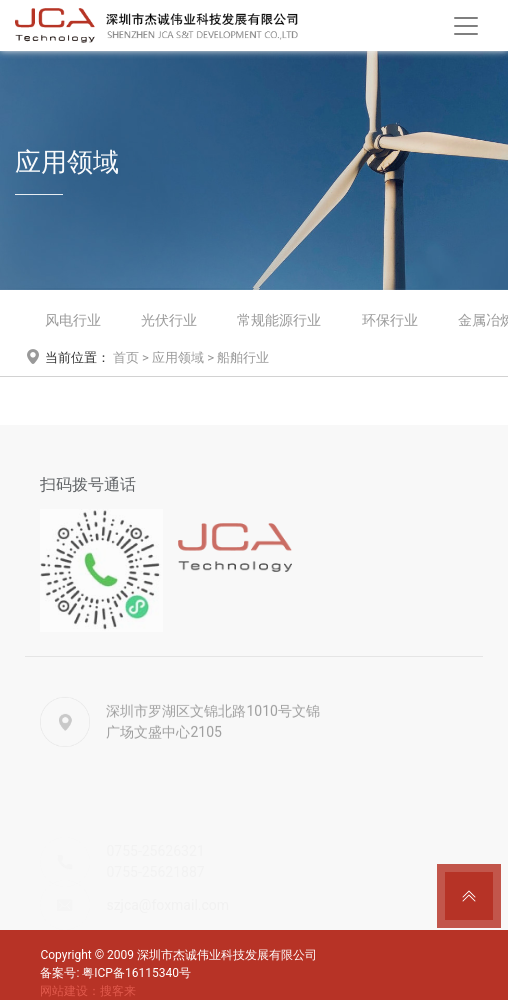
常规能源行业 (279, 320)
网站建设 (64, 991)
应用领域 (178, 357)
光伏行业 (169, 320)
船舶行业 (243, 357)
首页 (126, 357)
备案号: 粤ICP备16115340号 (115, 973)
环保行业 (390, 320)
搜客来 (118, 991)
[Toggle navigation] (466, 26)
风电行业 (73, 320)
